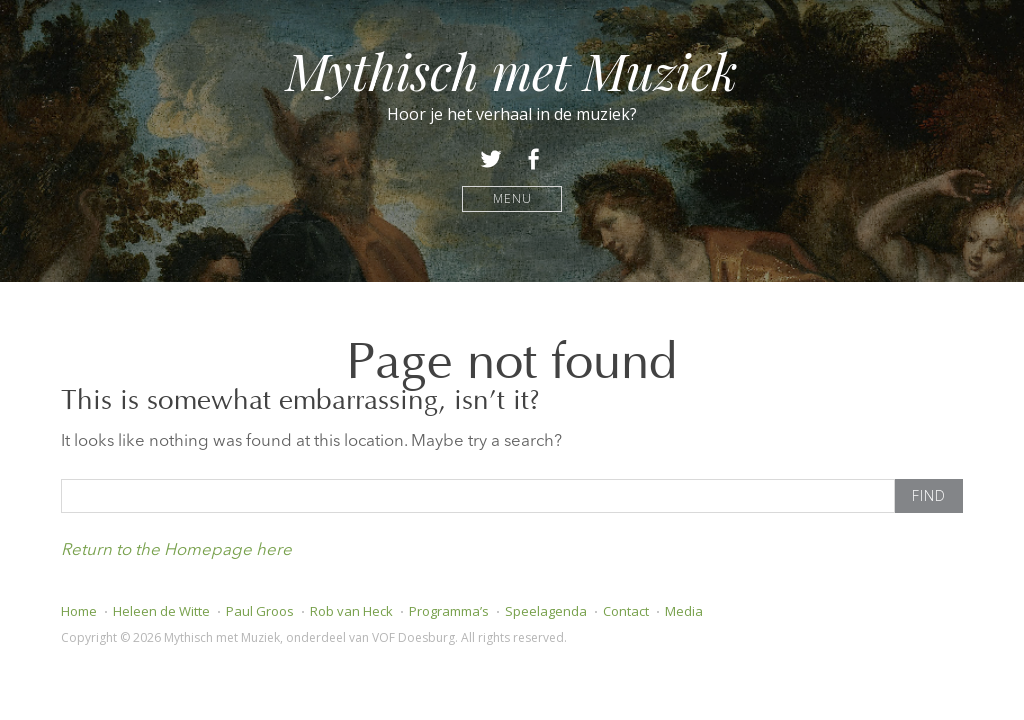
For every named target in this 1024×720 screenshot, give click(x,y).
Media (684, 611)
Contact (626, 611)
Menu (512, 198)
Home (79, 611)
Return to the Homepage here (176, 550)
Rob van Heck (351, 611)
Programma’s (449, 611)
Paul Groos (260, 611)
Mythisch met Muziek (512, 70)
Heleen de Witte (161, 611)
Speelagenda (546, 611)
